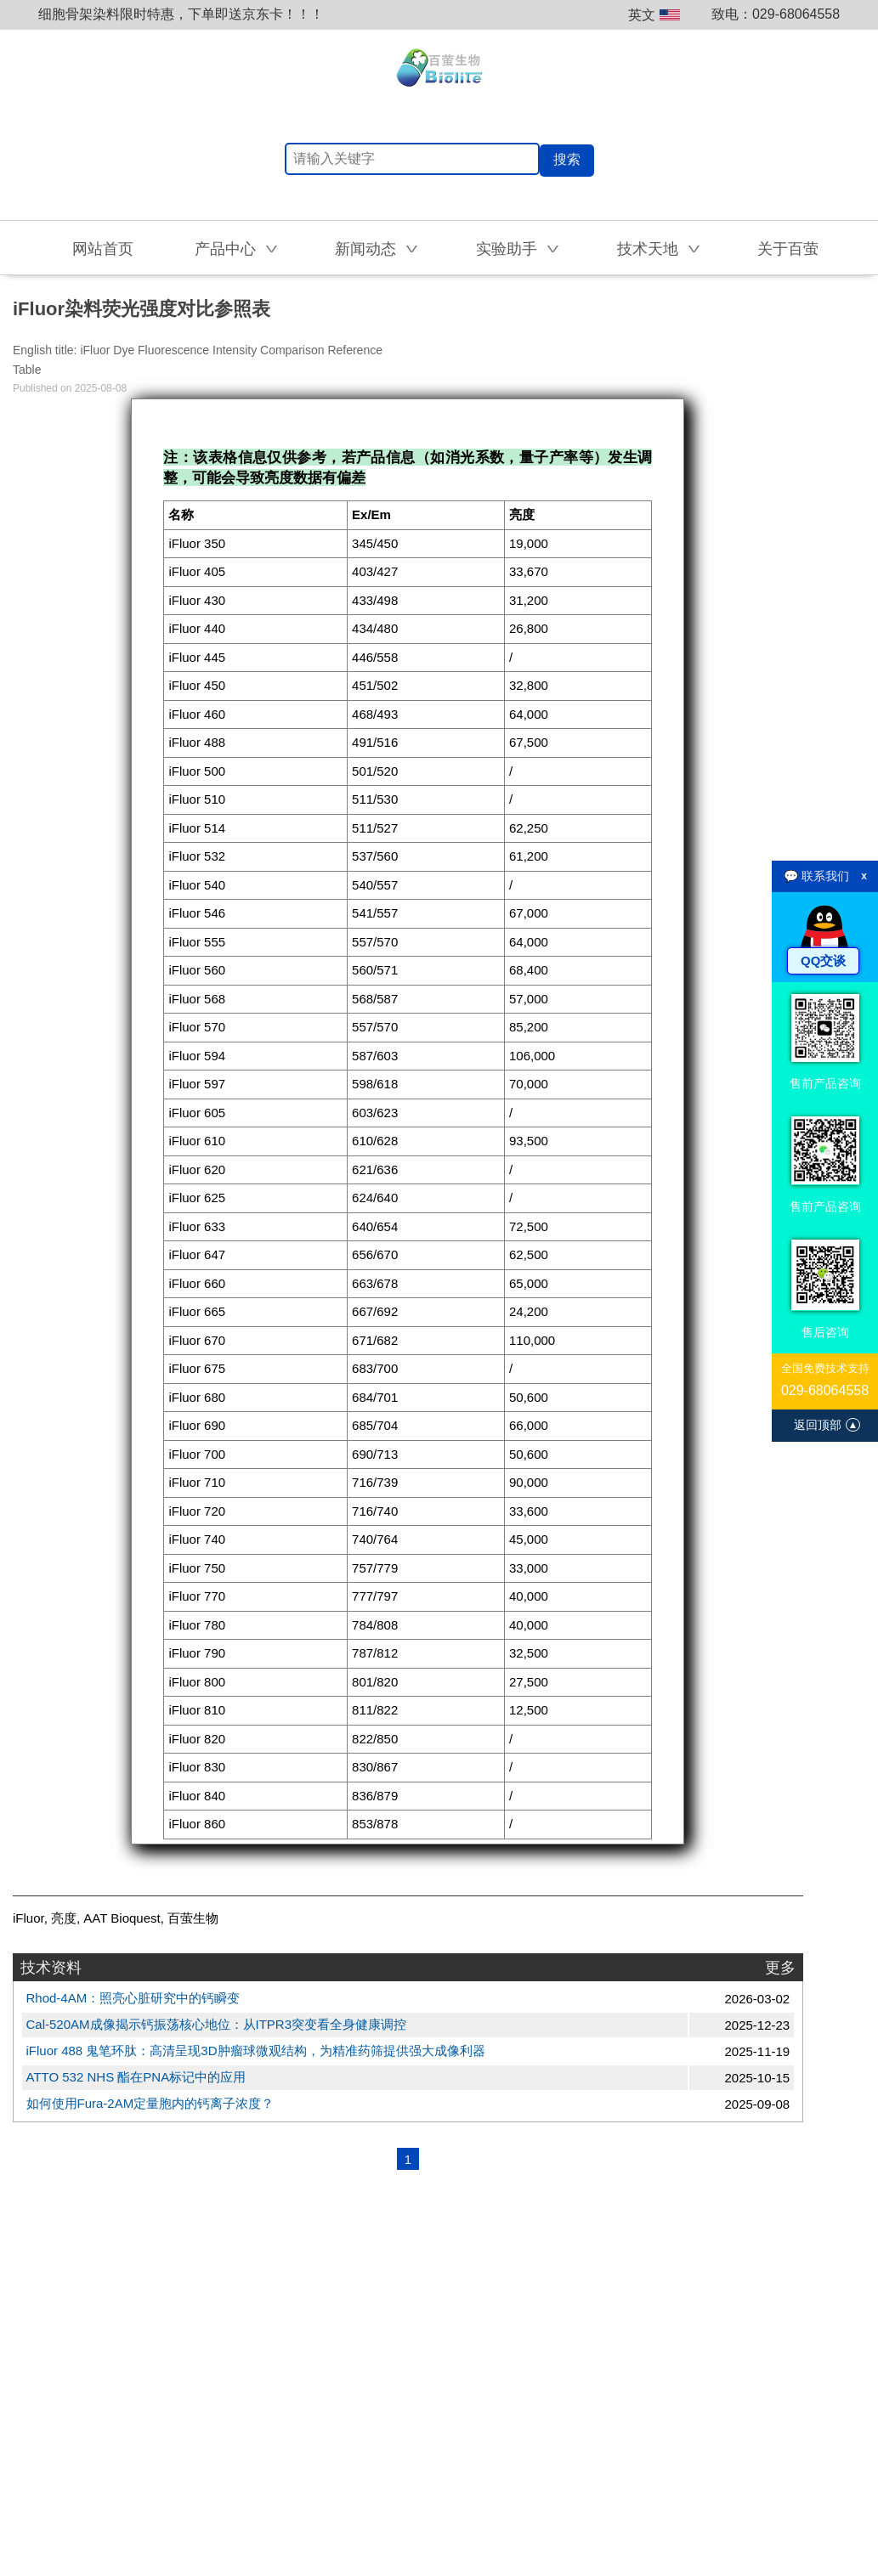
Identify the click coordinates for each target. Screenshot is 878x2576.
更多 (780, 1967)
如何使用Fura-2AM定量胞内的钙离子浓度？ (150, 2103)
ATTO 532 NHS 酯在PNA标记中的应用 (136, 2077)
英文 (654, 15)
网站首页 (102, 248)
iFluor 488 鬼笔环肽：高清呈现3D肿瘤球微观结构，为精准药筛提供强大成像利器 (255, 2050)
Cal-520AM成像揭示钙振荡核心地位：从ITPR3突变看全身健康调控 (216, 2024)
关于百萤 (788, 248)
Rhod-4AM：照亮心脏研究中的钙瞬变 (133, 1998)
